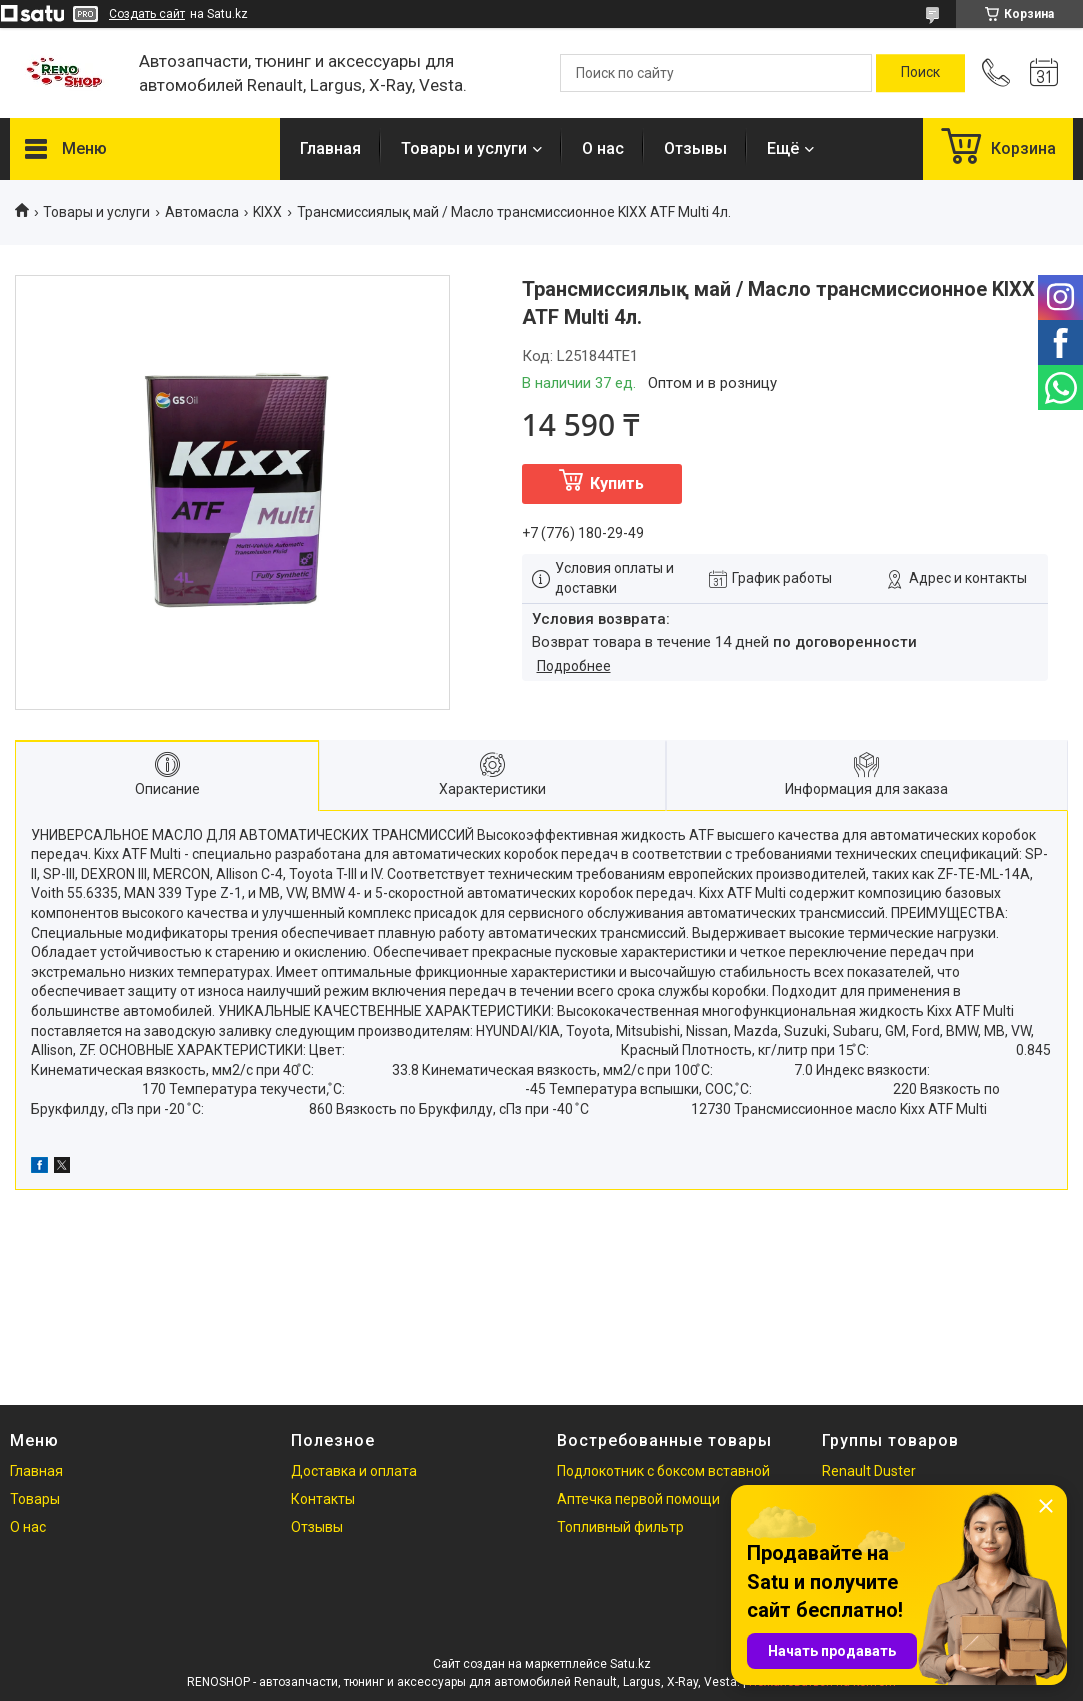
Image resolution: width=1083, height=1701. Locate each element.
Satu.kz (630, 1664)
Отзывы (695, 148)
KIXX (267, 212)
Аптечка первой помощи (638, 1499)
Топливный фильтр (620, 1527)
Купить (617, 483)
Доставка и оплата (354, 1471)
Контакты (323, 1499)
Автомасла (202, 212)
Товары (35, 1499)
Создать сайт (147, 14)
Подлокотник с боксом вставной (663, 1471)
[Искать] (920, 73)
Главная (330, 148)
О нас (603, 148)
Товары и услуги (464, 148)
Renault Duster (869, 1471)
